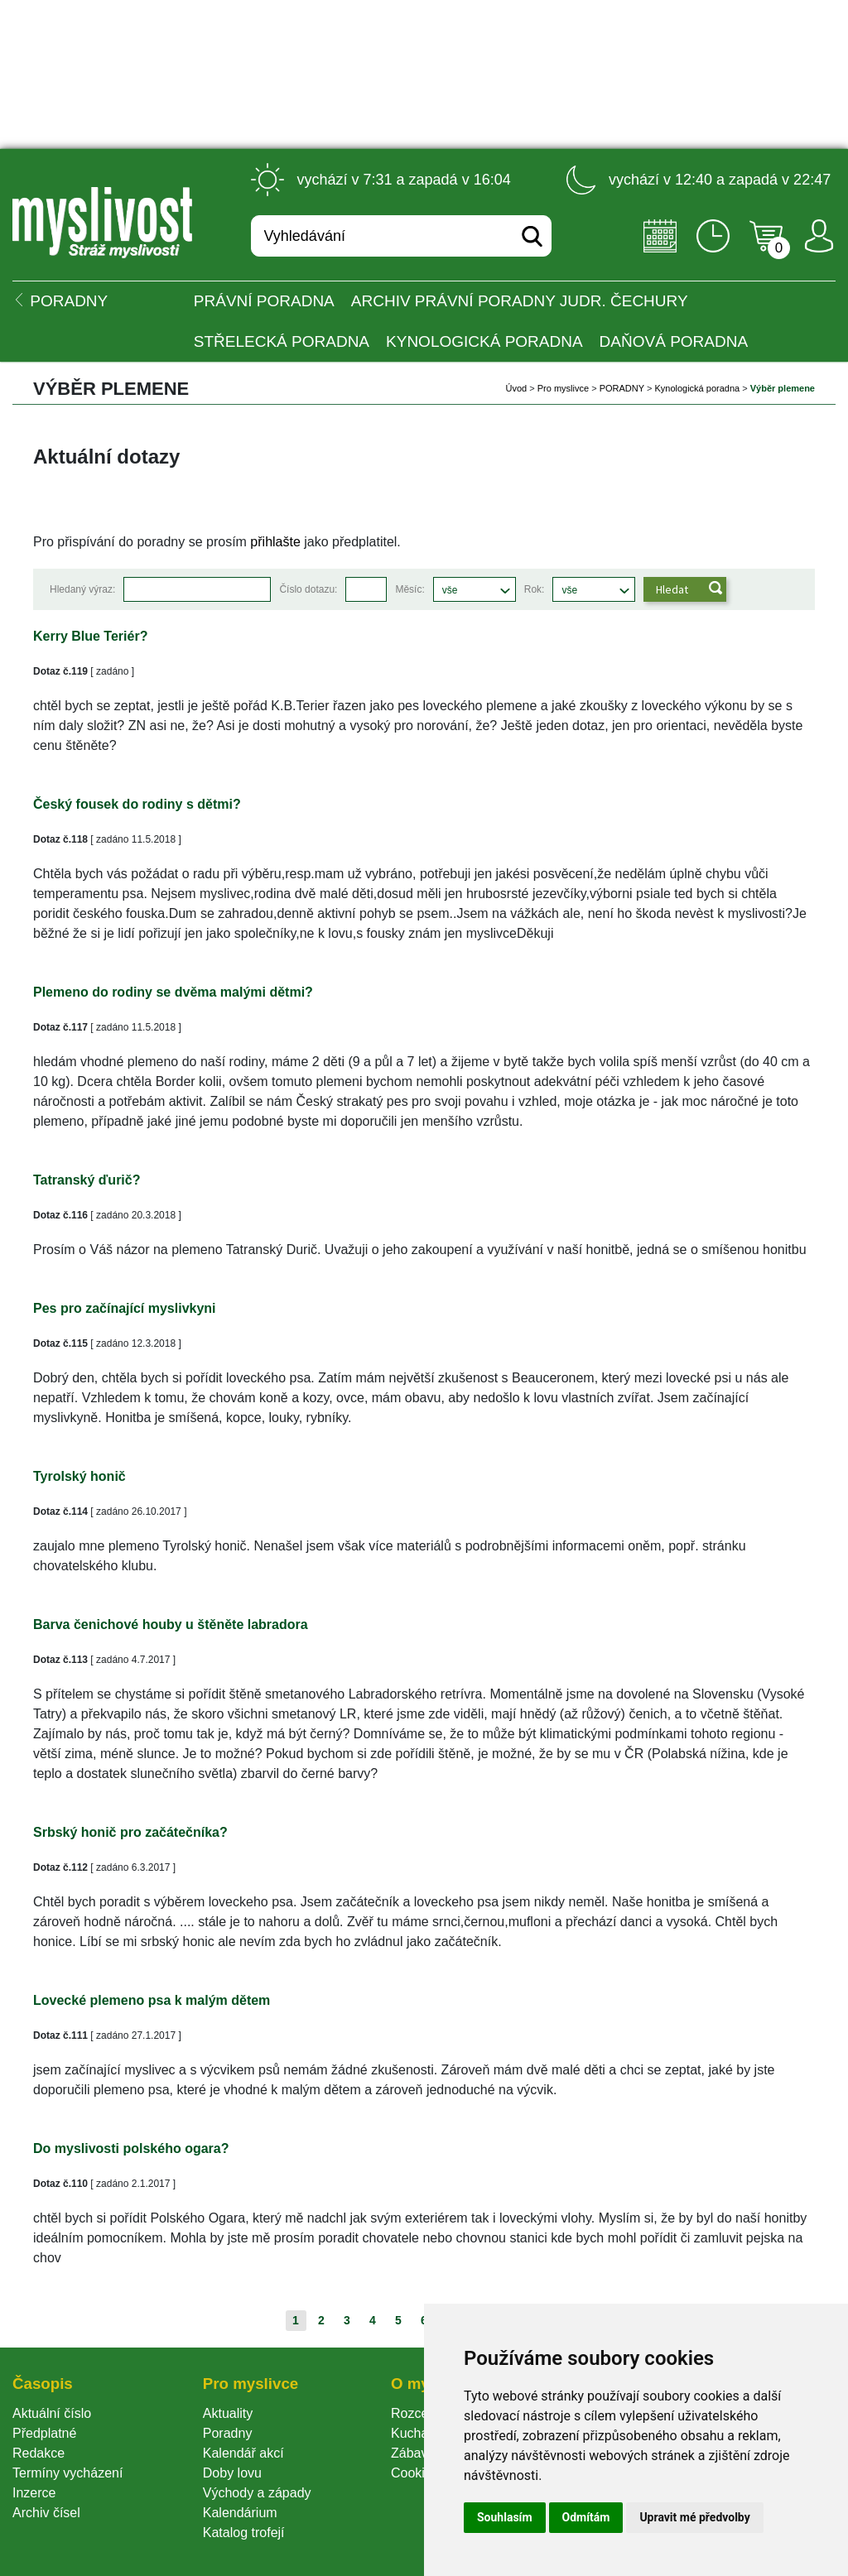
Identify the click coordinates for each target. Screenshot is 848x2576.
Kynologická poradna (484, 341)
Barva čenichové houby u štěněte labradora (170, 1624)
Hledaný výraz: (82, 589)
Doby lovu (232, 2473)
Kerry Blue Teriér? (90, 636)
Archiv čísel (46, 2513)
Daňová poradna (674, 341)
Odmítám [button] (586, 2517)
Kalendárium (240, 2513)
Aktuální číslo (51, 2413)
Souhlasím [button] (504, 2517)
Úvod (517, 388)
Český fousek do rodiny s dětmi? (137, 804)
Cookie (415, 2473)
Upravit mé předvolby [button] (694, 2517)
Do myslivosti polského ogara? (131, 2148)
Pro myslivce (563, 388)
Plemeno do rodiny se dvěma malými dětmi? (173, 992)
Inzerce (33, 2493)
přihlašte (275, 542)
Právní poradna (264, 301)
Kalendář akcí (243, 2453)
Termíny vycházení (67, 2473)
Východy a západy (257, 2493)
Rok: (534, 589)
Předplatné (44, 2433)
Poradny (228, 2433)
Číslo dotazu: (308, 589)
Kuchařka (419, 2433)
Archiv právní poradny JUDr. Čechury (519, 301)
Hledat (672, 589)
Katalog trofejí (244, 2533)
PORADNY (622, 388)
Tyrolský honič (79, 1476)
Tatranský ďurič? (86, 1180)
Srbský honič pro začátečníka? (130, 1832)
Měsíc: (409, 589)
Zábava (413, 2453)
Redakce (38, 2453)
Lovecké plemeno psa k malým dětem (151, 2000)
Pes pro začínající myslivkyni (124, 1308)
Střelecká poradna (281, 341)
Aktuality (228, 2413)
